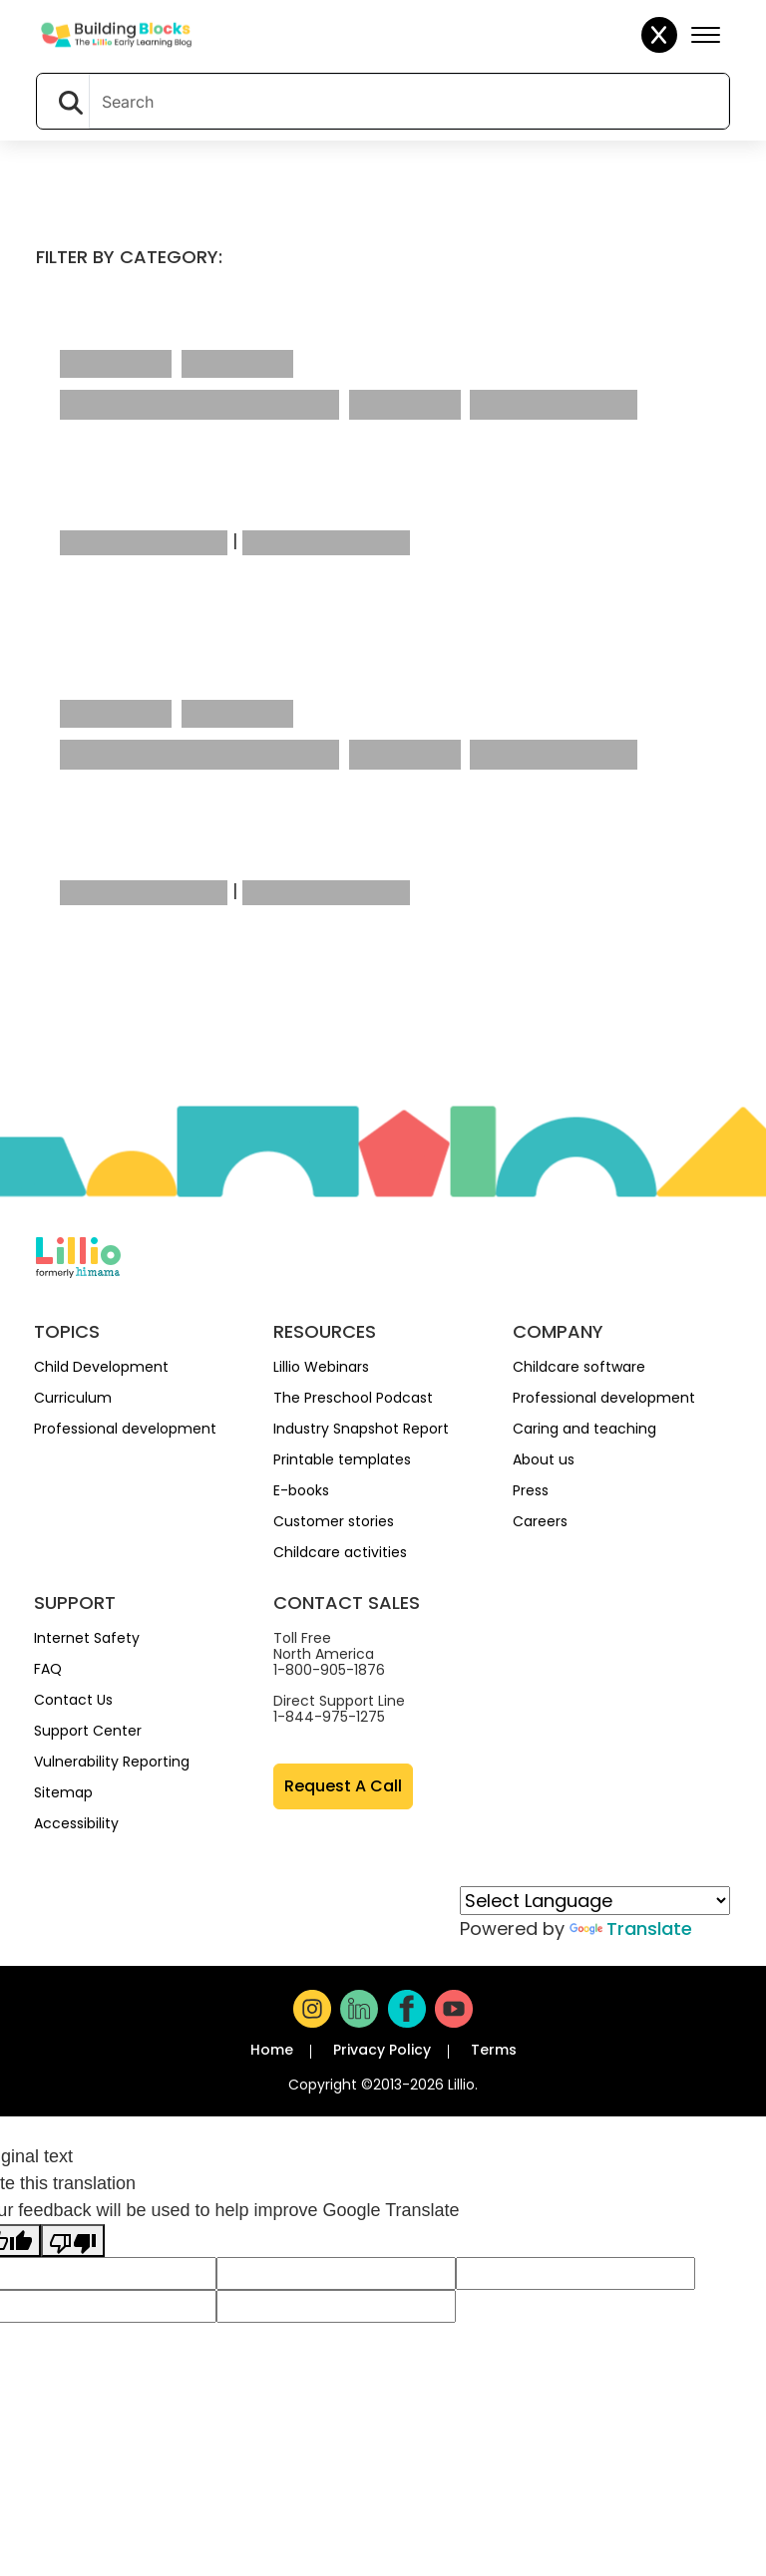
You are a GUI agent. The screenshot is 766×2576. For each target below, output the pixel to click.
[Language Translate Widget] (595, 1900)
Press (531, 1490)
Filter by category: (129, 256)
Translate (631, 1928)
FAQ (48, 1669)
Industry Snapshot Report (361, 1429)
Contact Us (73, 1700)
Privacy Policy (382, 2050)
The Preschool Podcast (353, 1398)
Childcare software (579, 1367)
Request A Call (343, 1785)
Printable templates (342, 1459)
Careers (540, 1521)
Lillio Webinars (321, 1367)
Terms (494, 2050)
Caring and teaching (584, 1429)
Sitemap (63, 1792)
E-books (301, 1490)
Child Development (101, 1367)
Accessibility (76, 1823)
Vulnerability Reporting (112, 1761)
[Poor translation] (73, 2240)
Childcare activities (340, 1552)
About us (543, 1459)
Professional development (125, 1429)
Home (271, 2050)
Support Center (88, 1731)
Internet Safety (87, 1638)
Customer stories (333, 1521)
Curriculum (73, 1398)
